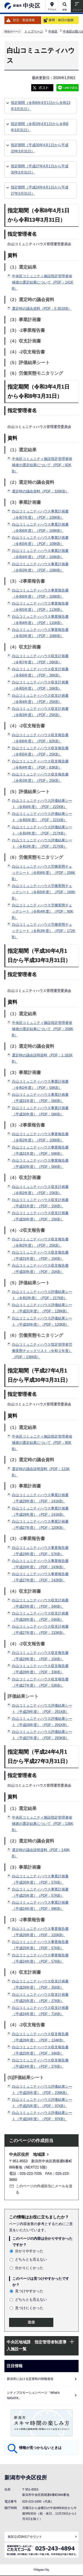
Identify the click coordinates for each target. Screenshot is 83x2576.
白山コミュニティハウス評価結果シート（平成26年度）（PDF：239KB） (42, 2090)
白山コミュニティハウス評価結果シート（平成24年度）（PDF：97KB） (42, 2116)
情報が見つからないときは (40, 2448)
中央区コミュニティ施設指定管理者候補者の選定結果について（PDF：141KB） (42, 282)
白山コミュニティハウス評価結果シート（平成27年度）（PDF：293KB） (42, 1735)
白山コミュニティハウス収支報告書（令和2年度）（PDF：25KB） (40, 1242)
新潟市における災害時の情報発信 (30, 2379)
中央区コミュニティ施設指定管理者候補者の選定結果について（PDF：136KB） (42, 1824)
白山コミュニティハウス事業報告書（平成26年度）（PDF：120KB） (40, 1932)
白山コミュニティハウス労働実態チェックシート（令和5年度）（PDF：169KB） (43, 892)
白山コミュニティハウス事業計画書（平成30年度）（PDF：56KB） (40, 1111)
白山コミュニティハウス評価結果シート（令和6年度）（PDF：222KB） (42, 804)
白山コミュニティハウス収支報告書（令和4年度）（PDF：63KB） (40, 764)
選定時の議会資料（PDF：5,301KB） (41, 308)
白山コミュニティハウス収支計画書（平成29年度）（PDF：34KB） (40, 1603)
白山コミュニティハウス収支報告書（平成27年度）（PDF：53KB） (40, 1682)
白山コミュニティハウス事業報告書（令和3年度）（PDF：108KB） (40, 633)
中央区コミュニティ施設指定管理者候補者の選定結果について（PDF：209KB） (42, 1029)
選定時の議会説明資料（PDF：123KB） (41, 1472)
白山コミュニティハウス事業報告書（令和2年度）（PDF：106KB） (40, 1137)
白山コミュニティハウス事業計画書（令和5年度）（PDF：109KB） (40, 541)
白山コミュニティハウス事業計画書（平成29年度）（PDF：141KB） (40, 1498)
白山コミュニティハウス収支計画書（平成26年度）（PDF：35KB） (40, 1984)
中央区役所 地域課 (27, 2154)
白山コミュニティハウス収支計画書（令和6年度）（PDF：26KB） (40, 672)
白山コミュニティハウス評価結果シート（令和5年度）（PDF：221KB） (42, 817)
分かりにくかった (29, 2268)
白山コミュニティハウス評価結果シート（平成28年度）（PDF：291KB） (42, 1722)
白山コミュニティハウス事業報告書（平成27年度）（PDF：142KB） (40, 1577)
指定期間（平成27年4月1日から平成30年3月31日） (39, 169)
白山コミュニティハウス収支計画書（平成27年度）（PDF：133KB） (40, 1630)
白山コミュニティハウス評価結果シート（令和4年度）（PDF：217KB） (42, 830)
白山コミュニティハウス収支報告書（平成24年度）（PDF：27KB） (40, 2063)
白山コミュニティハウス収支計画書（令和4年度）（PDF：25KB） (40, 699)
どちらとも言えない (31, 2259)
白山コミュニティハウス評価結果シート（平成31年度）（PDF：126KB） (42, 1308)
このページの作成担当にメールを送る (44, 2189)
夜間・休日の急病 (61, 20)
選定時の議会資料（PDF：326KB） (40, 491)
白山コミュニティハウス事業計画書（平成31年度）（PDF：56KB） (40, 1098)
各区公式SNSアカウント (25, 2536)
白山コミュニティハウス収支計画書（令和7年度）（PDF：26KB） (40, 659)
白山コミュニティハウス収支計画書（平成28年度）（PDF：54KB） (40, 1616)
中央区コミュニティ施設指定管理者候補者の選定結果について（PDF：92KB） (42, 465)
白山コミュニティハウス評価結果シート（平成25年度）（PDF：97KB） (42, 2103)
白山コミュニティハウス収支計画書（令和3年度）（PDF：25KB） (40, 712)
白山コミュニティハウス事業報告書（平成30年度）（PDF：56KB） (40, 1164)
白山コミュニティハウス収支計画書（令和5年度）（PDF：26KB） (40, 685)
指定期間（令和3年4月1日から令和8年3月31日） (39, 127)
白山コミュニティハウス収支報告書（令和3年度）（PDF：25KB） (40, 777)
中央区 (53, 31)
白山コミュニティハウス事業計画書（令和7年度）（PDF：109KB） (40, 514)
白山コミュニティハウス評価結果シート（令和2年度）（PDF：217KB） (42, 1295)
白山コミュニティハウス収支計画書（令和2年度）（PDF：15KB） (40, 1190)
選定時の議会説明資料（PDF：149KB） (41, 1853)
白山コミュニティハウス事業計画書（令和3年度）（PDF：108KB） (40, 567)
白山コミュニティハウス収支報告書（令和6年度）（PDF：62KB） (40, 738)
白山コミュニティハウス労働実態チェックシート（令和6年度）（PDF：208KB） (43, 873)
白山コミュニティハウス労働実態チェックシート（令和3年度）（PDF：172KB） (43, 931)
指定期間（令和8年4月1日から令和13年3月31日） (40, 106)
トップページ (33, 31)
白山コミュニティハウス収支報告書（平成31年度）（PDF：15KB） (40, 1256)
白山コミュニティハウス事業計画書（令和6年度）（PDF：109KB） (40, 528)
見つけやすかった (29, 2291)
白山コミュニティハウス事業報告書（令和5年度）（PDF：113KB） (40, 607)
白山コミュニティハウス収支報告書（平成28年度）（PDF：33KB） (40, 1669)
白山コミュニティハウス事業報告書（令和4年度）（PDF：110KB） (40, 620)
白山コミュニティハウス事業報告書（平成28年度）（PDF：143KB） (40, 1564)
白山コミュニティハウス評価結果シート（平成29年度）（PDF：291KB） (42, 1709)
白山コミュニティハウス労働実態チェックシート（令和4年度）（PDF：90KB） (42, 911)
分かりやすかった (29, 2251)
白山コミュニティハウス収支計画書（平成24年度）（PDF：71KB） (40, 2011)
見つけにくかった (29, 2308)
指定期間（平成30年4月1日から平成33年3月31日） (39, 148)
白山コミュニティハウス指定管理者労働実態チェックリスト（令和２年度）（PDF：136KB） (42, 1351)
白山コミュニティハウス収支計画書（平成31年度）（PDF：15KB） (40, 1203)
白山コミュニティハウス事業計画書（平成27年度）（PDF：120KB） (40, 1525)
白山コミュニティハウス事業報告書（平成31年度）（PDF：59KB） (40, 1150)
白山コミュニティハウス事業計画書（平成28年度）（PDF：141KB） (40, 1511)
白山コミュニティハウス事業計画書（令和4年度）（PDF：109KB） (40, 554)
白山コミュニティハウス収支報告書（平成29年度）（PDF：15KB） (40, 1656)
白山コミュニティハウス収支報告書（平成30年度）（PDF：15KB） (40, 1269)
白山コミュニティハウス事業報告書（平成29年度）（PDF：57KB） (40, 1551)
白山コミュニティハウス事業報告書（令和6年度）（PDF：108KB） (40, 593)
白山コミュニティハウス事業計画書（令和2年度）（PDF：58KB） (40, 1085)
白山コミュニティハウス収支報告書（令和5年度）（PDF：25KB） (40, 751)
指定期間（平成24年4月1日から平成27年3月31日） (39, 190)
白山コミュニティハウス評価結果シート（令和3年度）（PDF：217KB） (42, 843)
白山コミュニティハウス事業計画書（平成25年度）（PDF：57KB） (40, 1892)
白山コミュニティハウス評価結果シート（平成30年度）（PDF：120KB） (42, 1321)
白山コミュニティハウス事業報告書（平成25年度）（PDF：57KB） (40, 1945)
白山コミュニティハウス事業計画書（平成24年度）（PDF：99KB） (40, 1906)
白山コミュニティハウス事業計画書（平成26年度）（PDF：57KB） (40, 1879)
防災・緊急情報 (24, 20)
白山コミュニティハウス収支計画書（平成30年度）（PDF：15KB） (40, 1216)
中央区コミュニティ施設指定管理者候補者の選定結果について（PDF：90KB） (42, 1443)
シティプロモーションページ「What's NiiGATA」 (33, 2395)
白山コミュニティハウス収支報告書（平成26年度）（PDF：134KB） (40, 2037)
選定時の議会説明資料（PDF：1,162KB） (42, 1058)
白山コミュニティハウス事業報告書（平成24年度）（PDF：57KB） (40, 1958)
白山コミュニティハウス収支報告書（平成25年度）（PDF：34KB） (40, 2050)
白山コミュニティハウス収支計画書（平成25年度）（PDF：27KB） (40, 1998)
